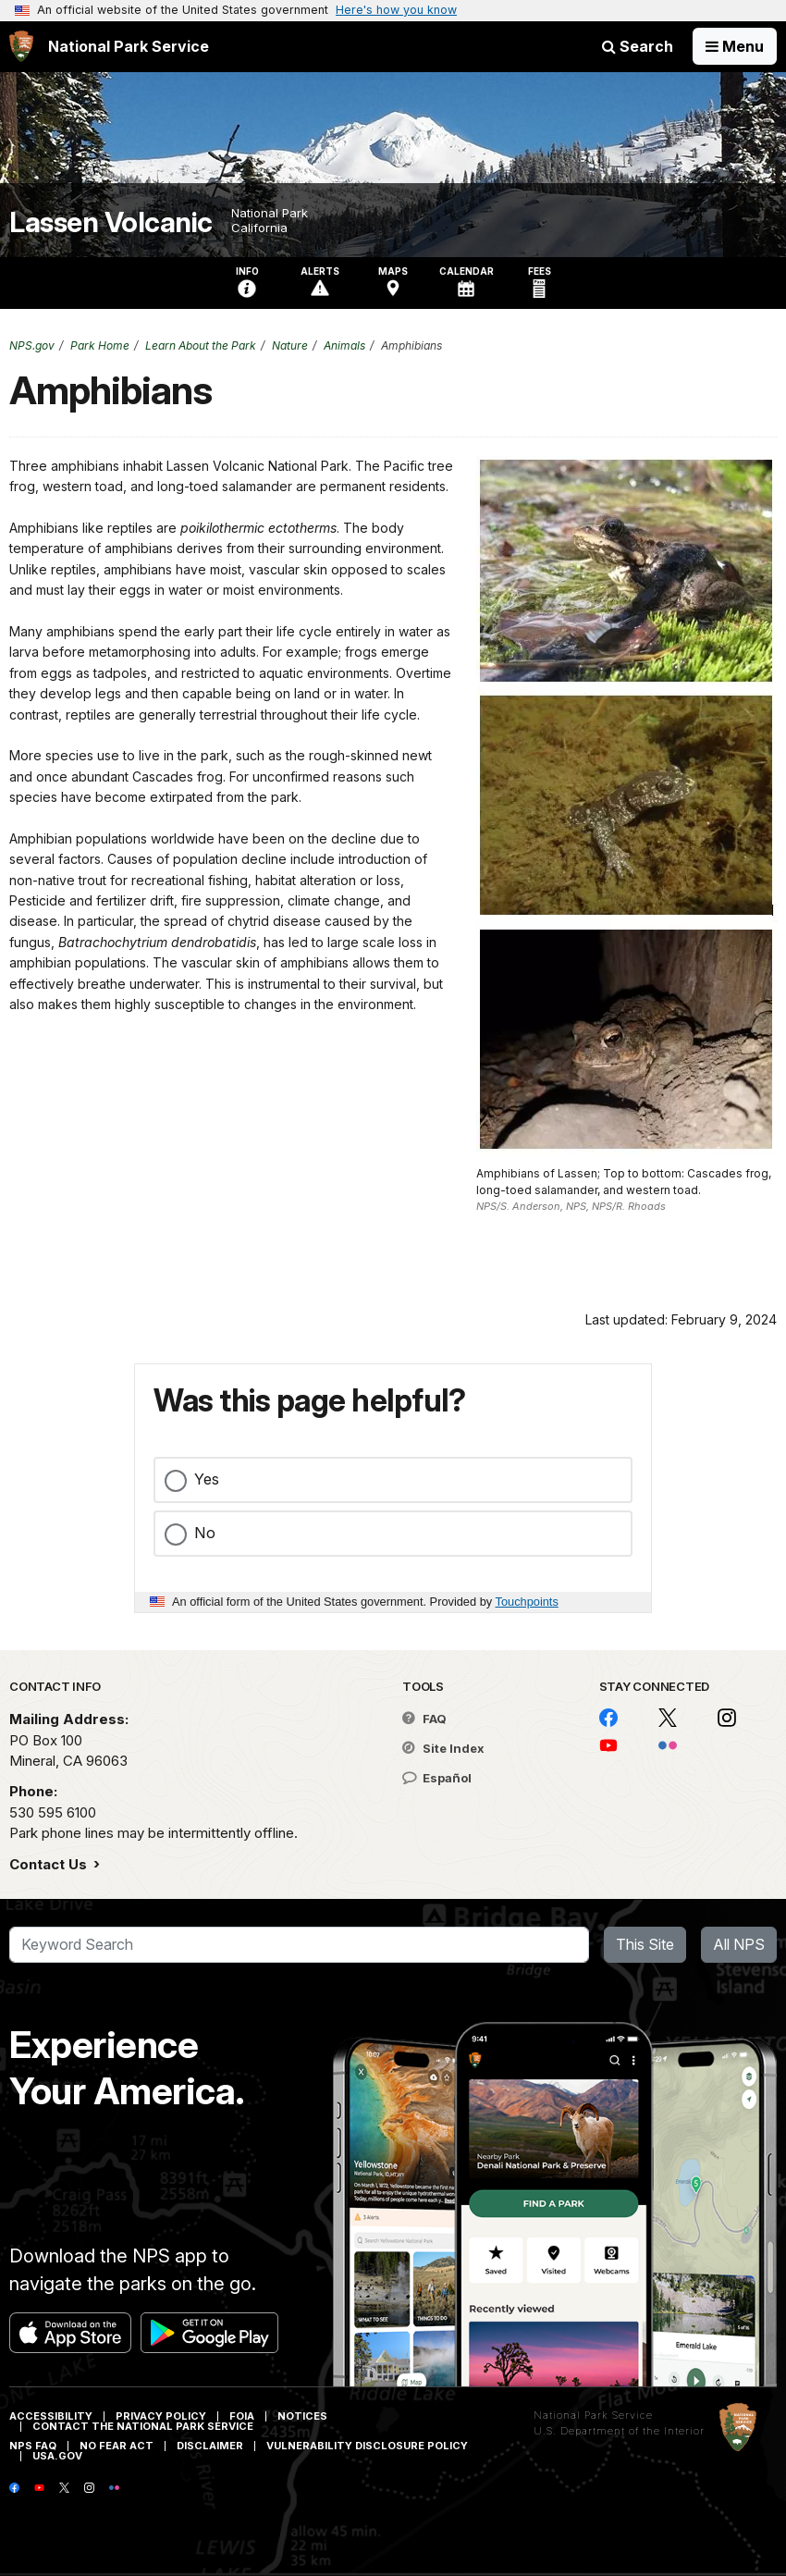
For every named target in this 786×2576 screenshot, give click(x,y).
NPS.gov (32, 345)
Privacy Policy (161, 2416)
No (204, 1532)
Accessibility (50, 2416)
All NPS (739, 1944)
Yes (206, 1479)
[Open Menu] (735, 46)
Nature (290, 345)
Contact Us (50, 1864)
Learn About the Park (200, 345)
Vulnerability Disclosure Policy (367, 2445)
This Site (645, 1944)
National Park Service (593, 2415)
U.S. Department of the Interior (619, 2430)
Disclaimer (210, 2445)
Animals (344, 345)
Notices (302, 2416)
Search (637, 46)
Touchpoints (527, 1601)
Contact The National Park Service (142, 2426)
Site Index (443, 1748)
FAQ (424, 1718)
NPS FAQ (32, 2445)
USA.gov (57, 2455)
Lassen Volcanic (111, 222)
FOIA (241, 2416)
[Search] (299, 1945)
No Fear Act (117, 2445)
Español (437, 1777)
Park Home (99, 345)
